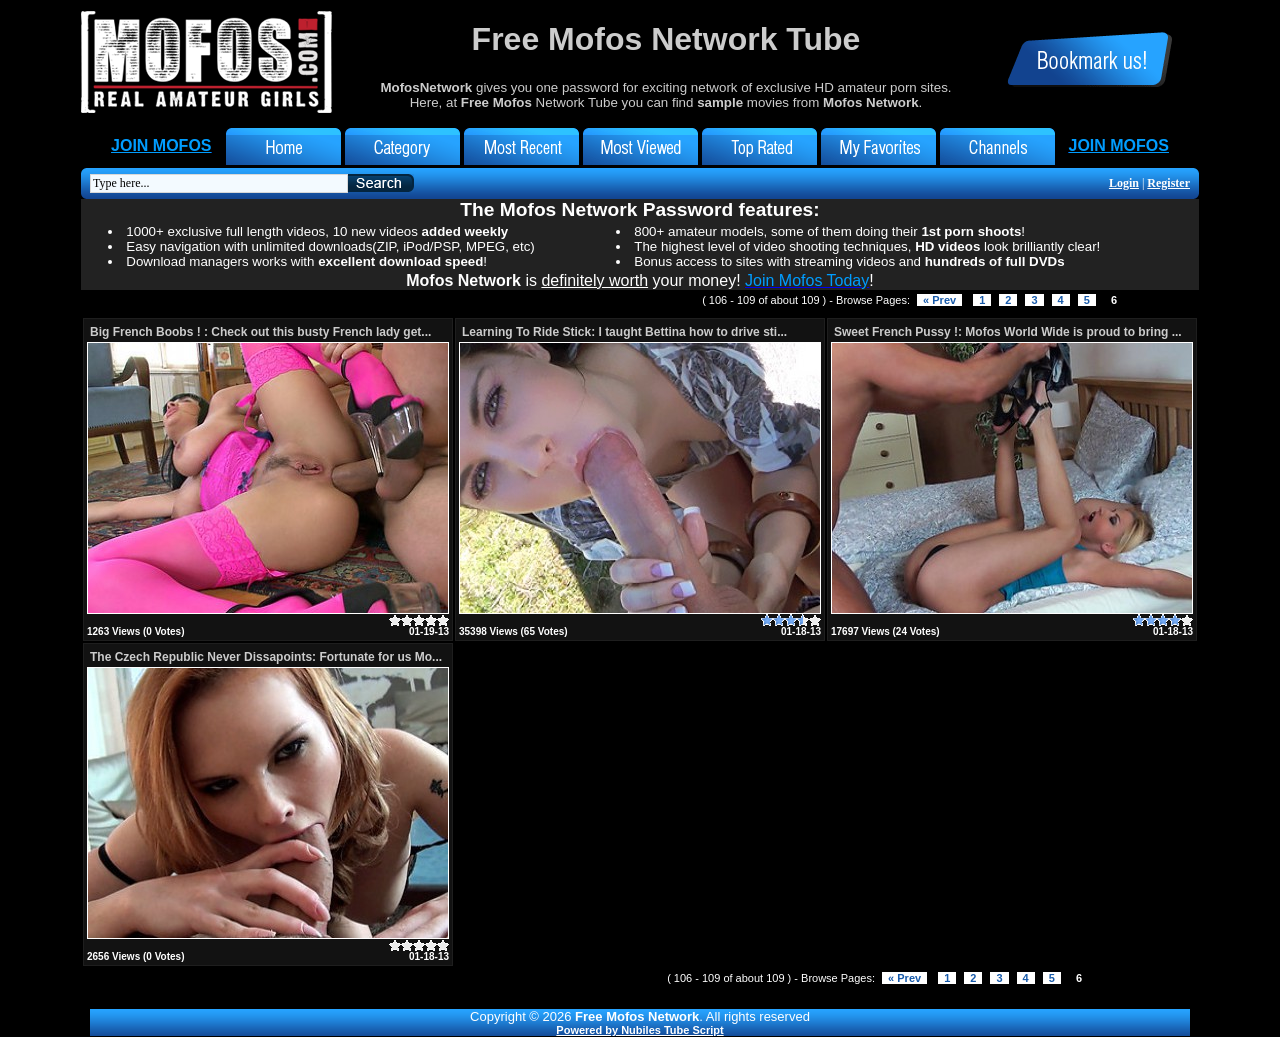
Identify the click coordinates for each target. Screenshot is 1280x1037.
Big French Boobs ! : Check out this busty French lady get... (260, 332)
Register (1168, 183)
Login (1124, 183)
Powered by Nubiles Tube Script (639, 1030)
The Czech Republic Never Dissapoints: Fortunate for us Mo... (266, 657)
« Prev (939, 300)
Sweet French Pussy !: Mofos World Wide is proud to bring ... (1008, 332)
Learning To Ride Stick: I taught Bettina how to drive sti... (624, 332)
